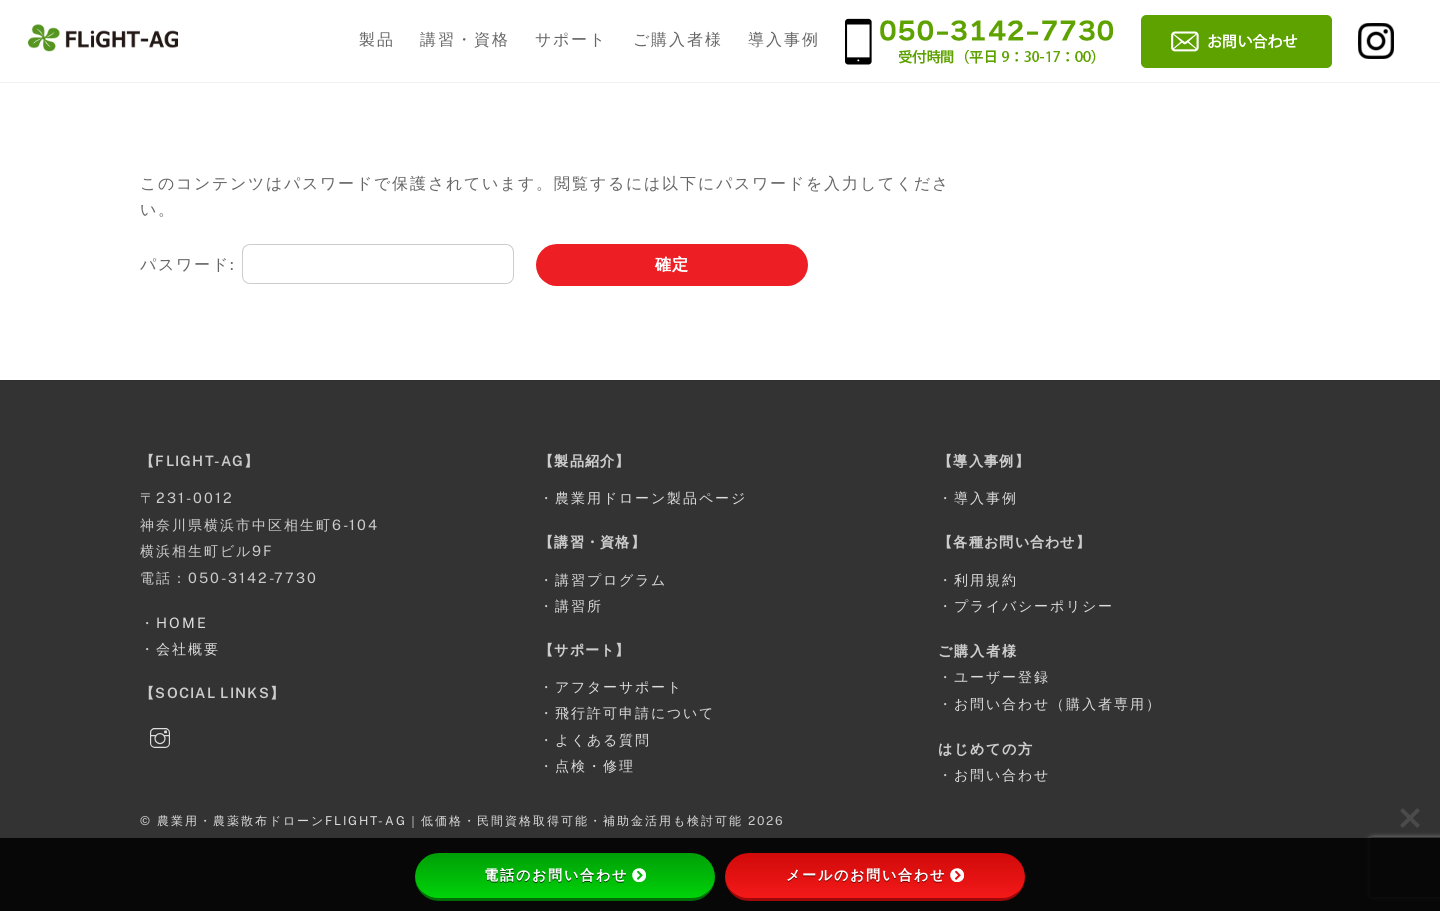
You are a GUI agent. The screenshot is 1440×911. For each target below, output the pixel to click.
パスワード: (327, 264)
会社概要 (188, 648)
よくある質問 (603, 739)
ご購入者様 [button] (678, 39)
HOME (182, 622)
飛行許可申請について (635, 712)
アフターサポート (619, 686)
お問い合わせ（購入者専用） (1058, 703)
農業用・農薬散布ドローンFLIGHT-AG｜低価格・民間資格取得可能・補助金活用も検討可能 (450, 820)
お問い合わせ (1002, 774)
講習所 (579, 605)
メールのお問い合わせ (875, 875)
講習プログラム (611, 579)
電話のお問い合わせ (565, 875)
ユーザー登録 (1002, 676)
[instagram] (160, 735)
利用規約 (986, 579)
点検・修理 (595, 765)
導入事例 (784, 39)
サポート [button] (571, 39)
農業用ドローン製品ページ (651, 497)
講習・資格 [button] (465, 39)
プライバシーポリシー (1034, 605)
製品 (377, 39)
